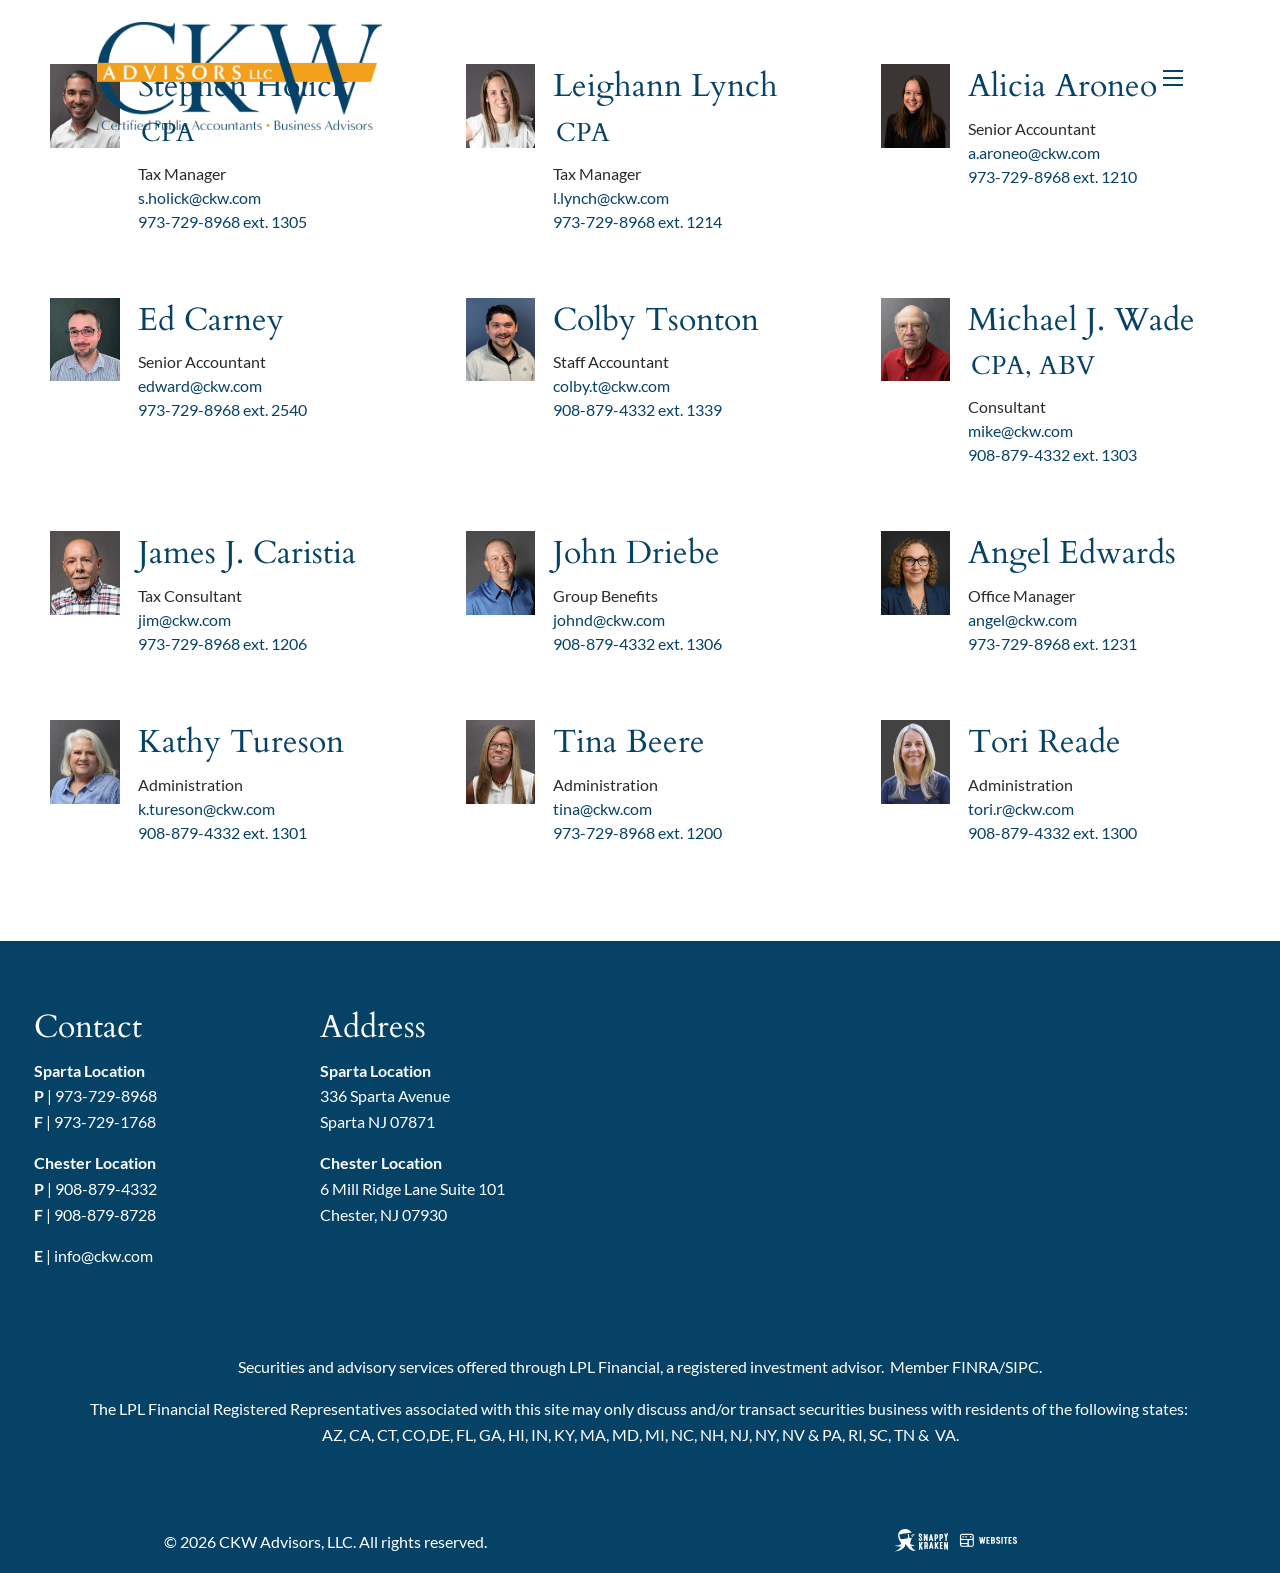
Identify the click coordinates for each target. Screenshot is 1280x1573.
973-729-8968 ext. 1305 (222, 221)
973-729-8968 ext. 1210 (1052, 176)
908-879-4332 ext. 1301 (222, 832)
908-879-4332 (106, 1188)
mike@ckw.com (1020, 430)
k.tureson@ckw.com (206, 808)
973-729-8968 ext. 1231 (1052, 643)
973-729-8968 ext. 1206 (222, 643)
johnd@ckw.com (609, 619)
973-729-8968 (106, 1095)
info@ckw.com (103, 1255)
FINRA (975, 1366)
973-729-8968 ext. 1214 (637, 221)
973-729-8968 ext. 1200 (637, 832)
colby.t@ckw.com (611, 385)
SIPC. (1023, 1366)
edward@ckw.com (200, 385)
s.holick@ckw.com (199, 197)
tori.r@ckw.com (1021, 808)
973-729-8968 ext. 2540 (222, 409)
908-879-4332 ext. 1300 (1052, 832)
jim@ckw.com (184, 619)
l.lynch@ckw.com (611, 197)
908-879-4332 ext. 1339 (637, 409)
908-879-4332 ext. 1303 (1052, 454)
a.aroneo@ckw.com (1034, 152)
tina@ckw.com (602, 808)
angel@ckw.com (1022, 619)
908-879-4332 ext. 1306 (637, 643)
